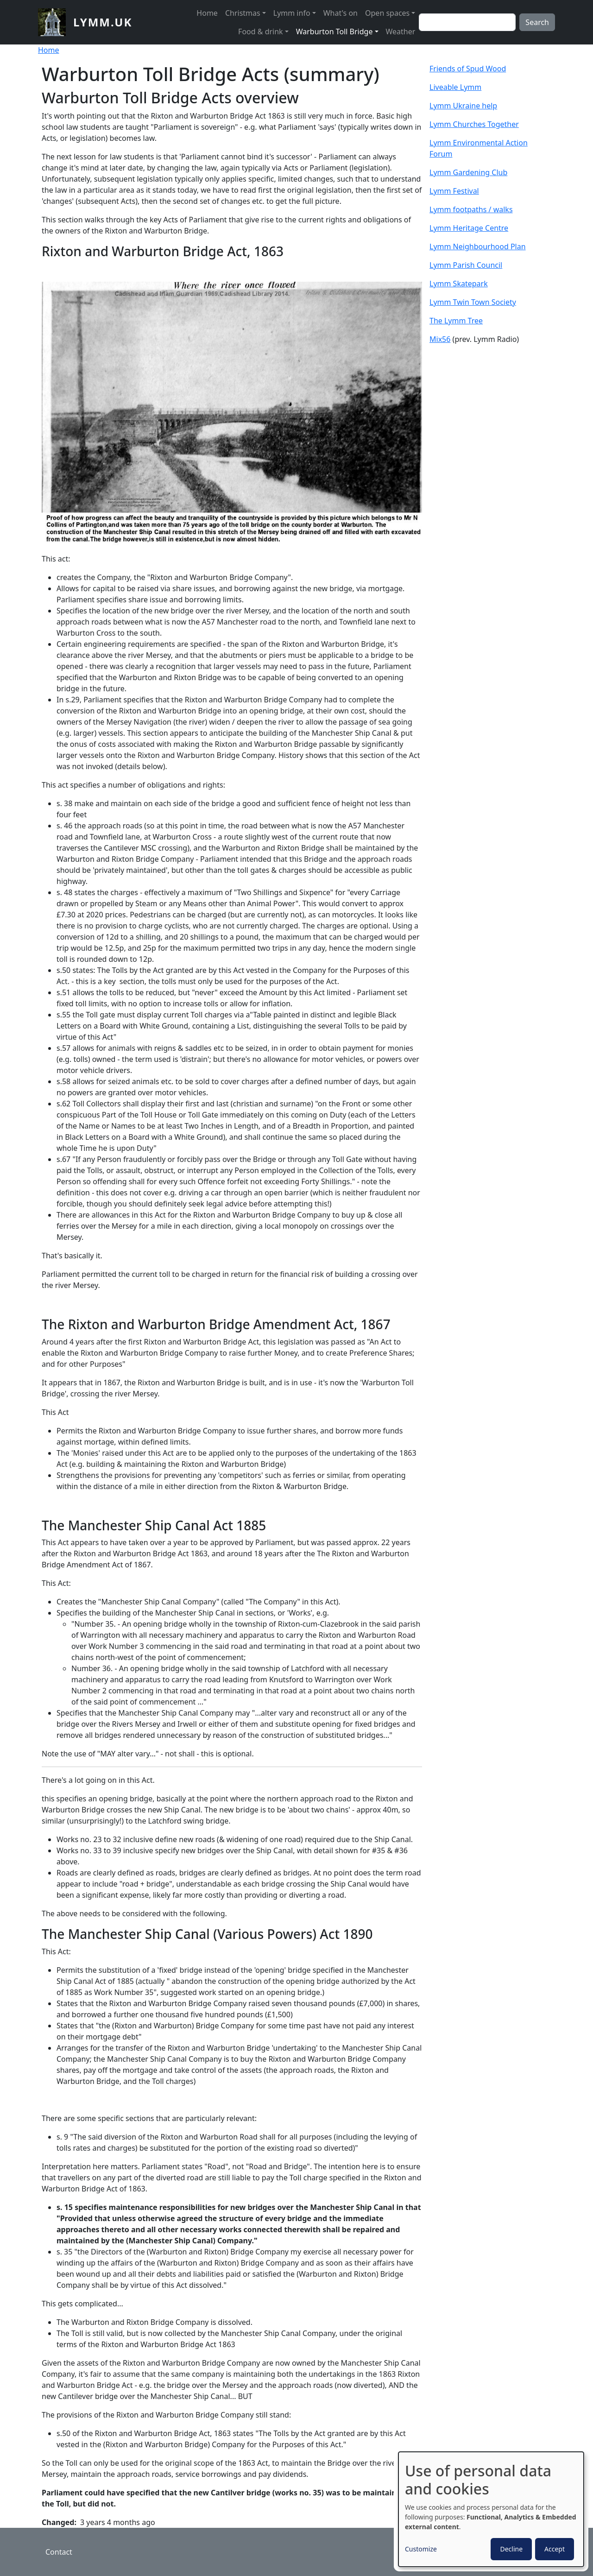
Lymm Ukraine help (463, 106)
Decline (511, 2548)
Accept (554, 2548)
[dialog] (491, 2509)
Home (207, 13)
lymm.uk (102, 22)
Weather (401, 31)
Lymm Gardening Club (468, 172)
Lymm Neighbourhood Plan (477, 246)
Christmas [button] (242, 13)
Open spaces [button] (387, 13)
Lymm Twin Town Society (472, 302)
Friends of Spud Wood (467, 68)
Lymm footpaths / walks (471, 209)
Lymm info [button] (291, 13)
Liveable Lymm (455, 87)
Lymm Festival (454, 191)
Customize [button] (421, 2548)
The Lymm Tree (456, 321)
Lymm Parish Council (465, 265)
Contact (58, 2552)
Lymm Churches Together (474, 124)
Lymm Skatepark (458, 283)
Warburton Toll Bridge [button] (334, 31)
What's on (340, 13)
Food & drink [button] (260, 31)
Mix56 (439, 339)
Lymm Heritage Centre (468, 228)
